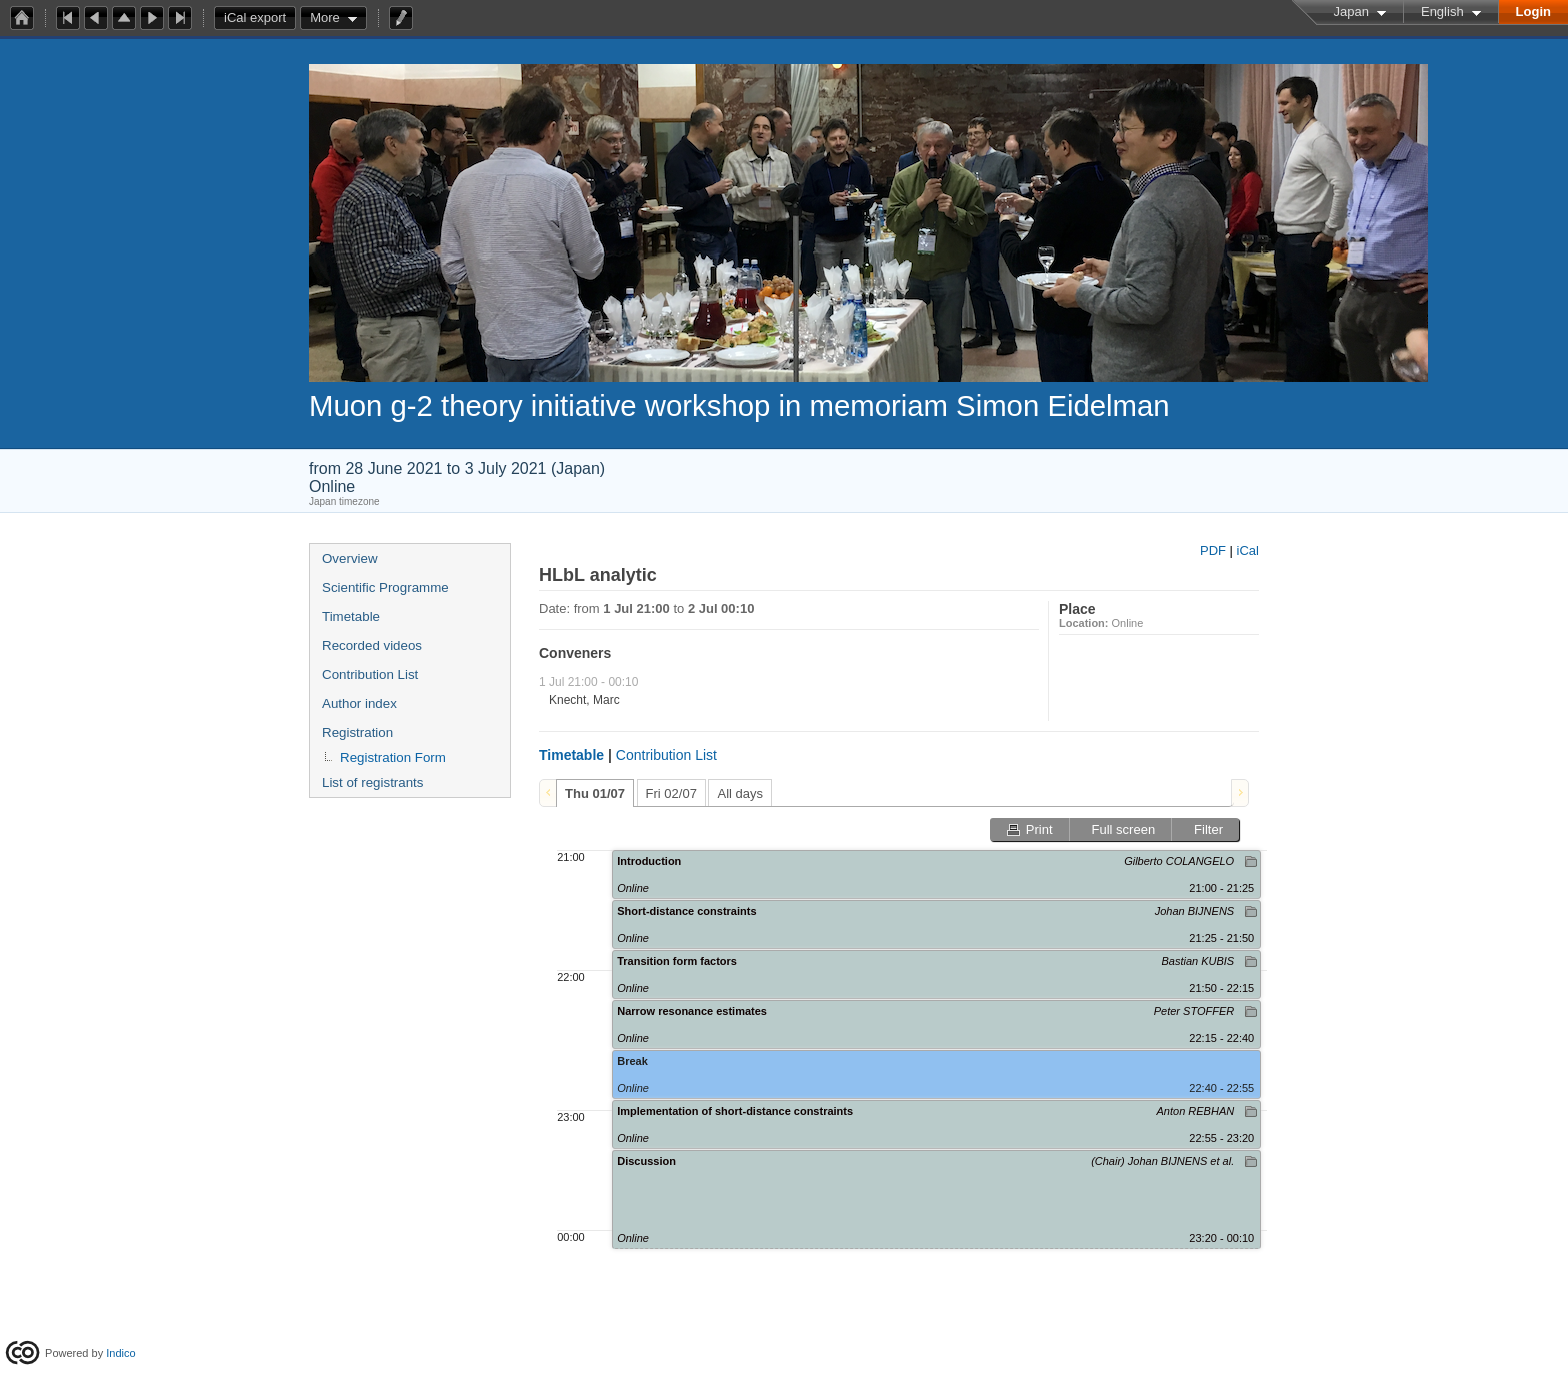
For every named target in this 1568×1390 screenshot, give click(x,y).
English (1442, 11)
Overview (350, 558)
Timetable (351, 616)
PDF (1213, 550)
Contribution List (370, 674)
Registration (357, 732)
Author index (359, 703)
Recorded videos (372, 645)
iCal (1248, 550)
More (325, 17)
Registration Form (393, 757)
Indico (120, 1353)
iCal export (260, 18)
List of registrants (372, 782)
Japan (1351, 11)
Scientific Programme (385, 587)
